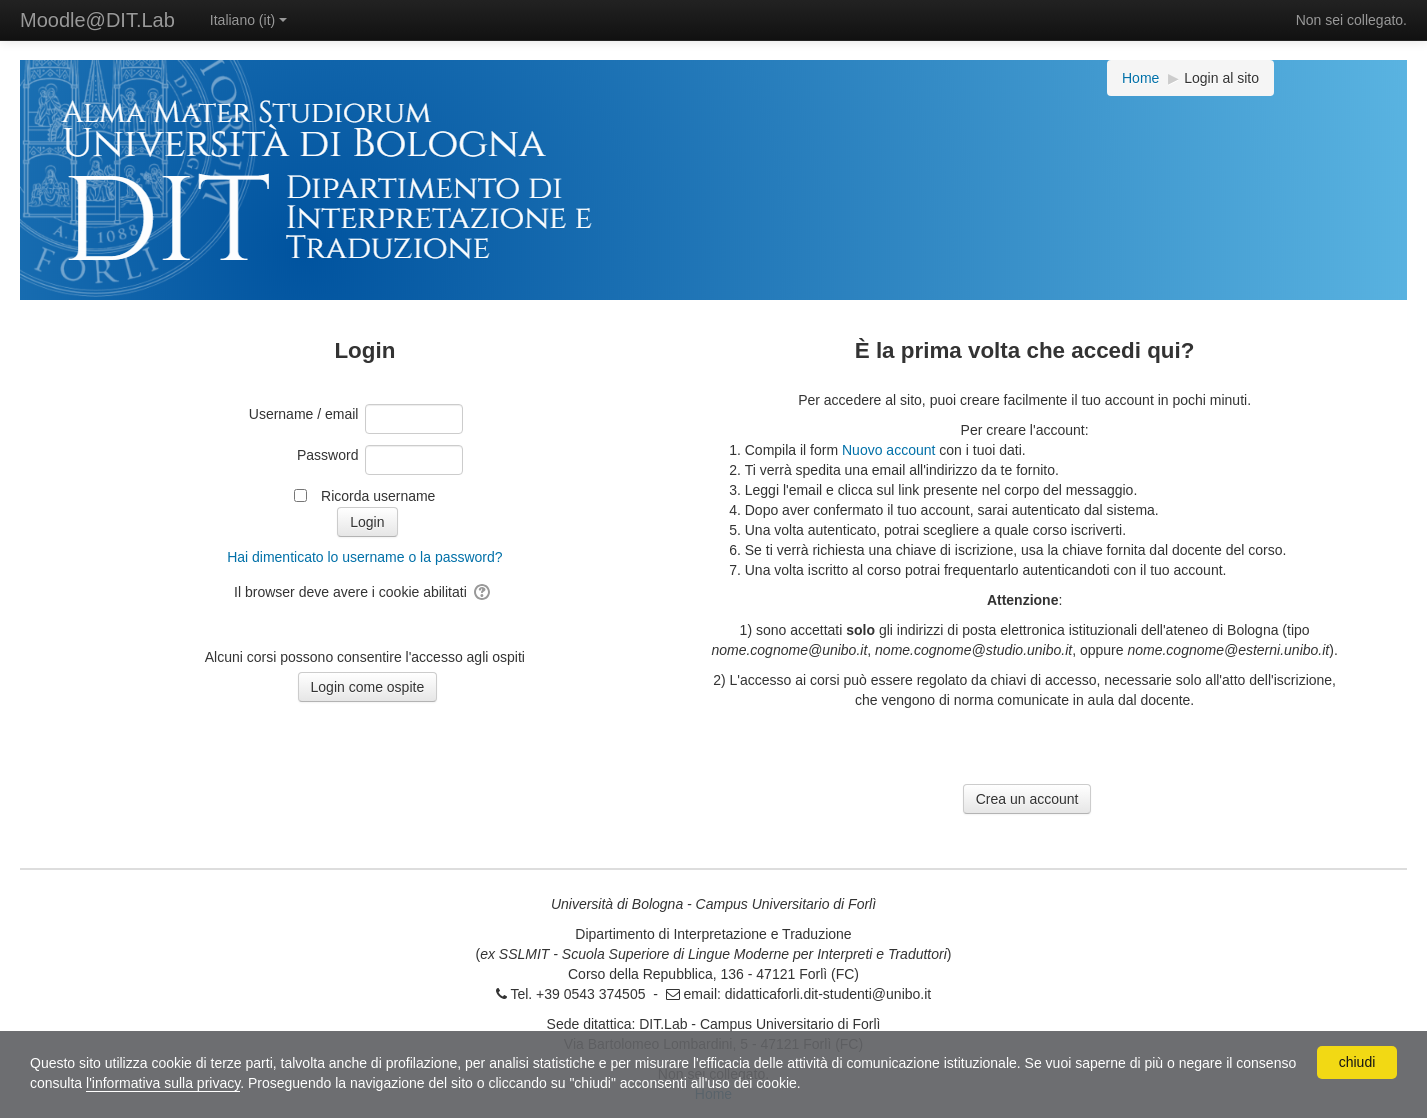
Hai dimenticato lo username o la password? (364, 557)
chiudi (1357, 1062)
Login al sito (1221, 78)
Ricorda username (378, 496)
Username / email (304, 414)
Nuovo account (888, 450)
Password (327, 455)
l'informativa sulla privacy (163, 1083)
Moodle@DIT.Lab (97, 20)
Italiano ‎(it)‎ (248, 20)
